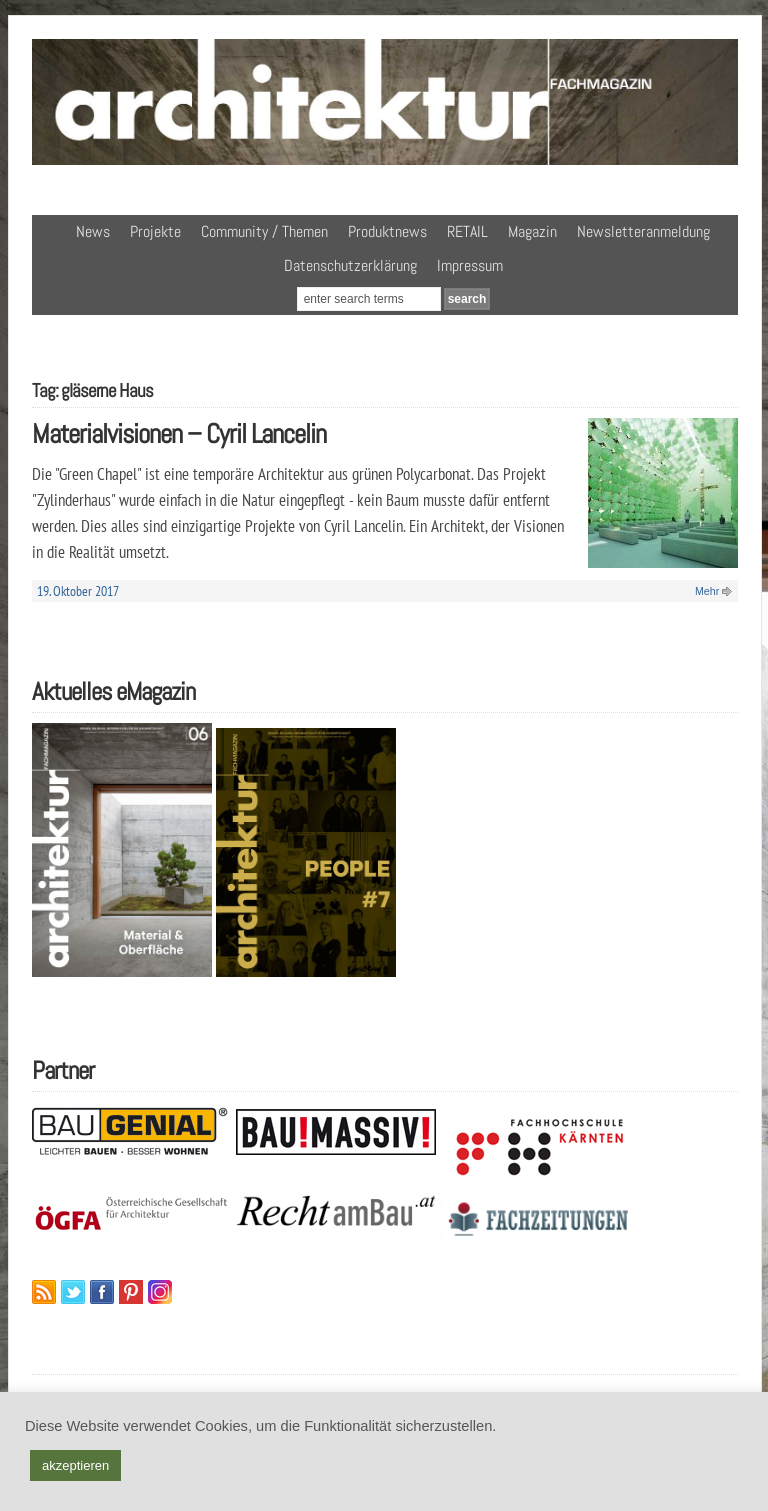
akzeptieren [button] (75, 1465)
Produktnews (387, 231)
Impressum (470, 265)
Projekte (155, 231)
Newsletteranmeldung (643, 231)
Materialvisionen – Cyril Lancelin (179, 433)
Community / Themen (264, 231)
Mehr (707, 591)
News (93, 231)
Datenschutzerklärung (350, 265)
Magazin (532, 231)
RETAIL (467, 231)
